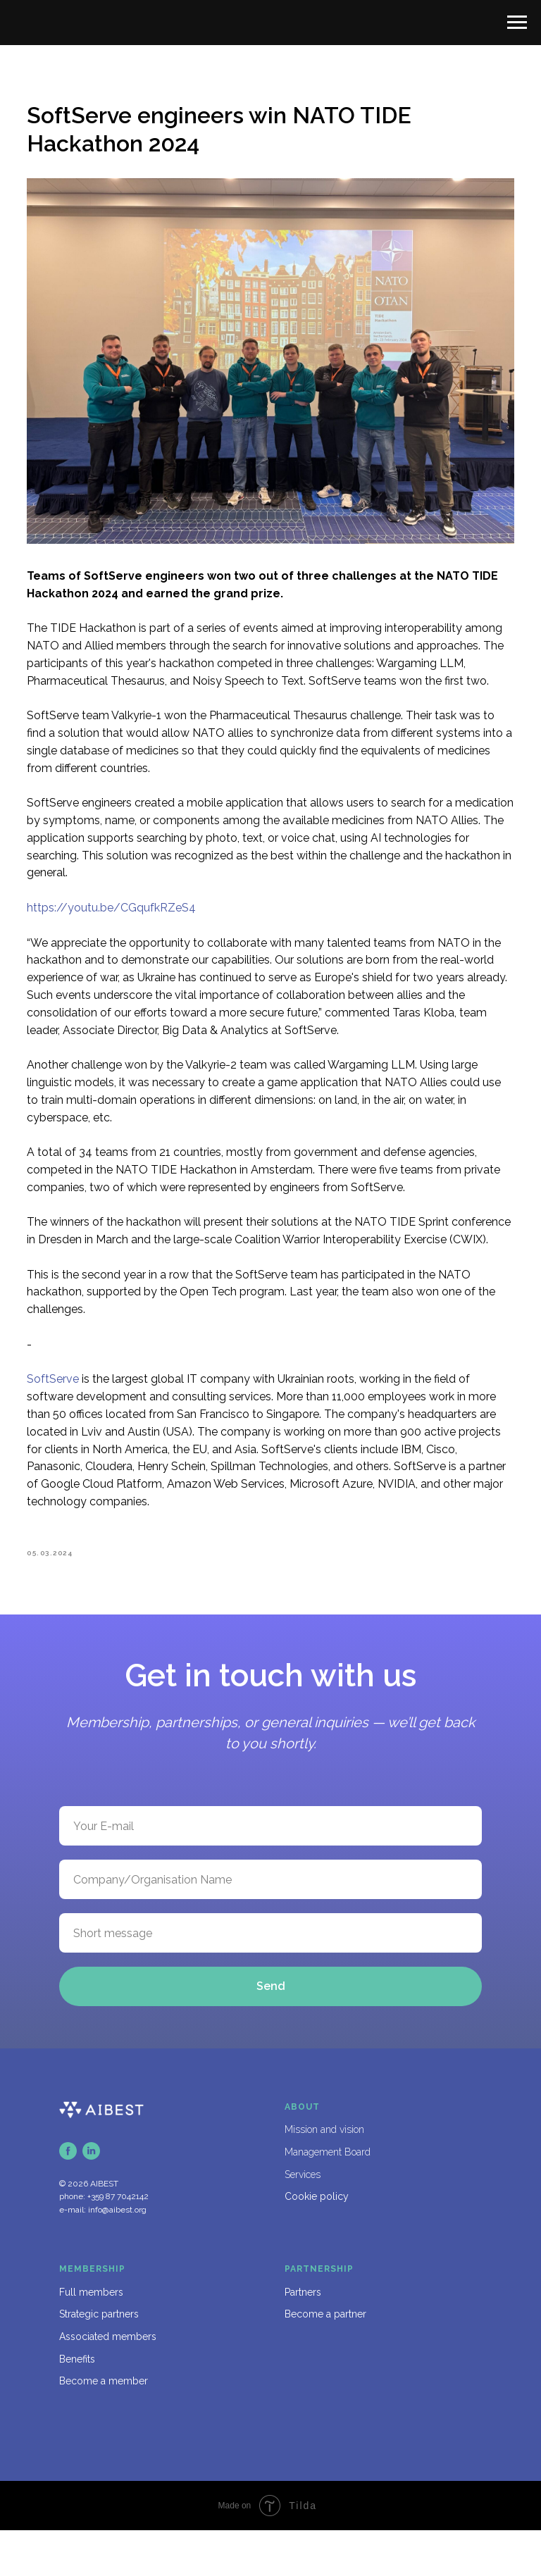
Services (303, 2220)
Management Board (328, 2197)
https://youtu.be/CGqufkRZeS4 (129, 908)
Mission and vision (324, 2175)
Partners (303, 2338)
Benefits (77, 2404)
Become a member (103, 2426)
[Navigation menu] (517, 22)
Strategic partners (99, 2359)
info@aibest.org (117, 2255)
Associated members (107, 2382)
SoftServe (71, 1414)
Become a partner (325, 2359)
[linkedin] (91, 2196)
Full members (91, 2338)
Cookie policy (317, 2242)
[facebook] (68, 2196)
